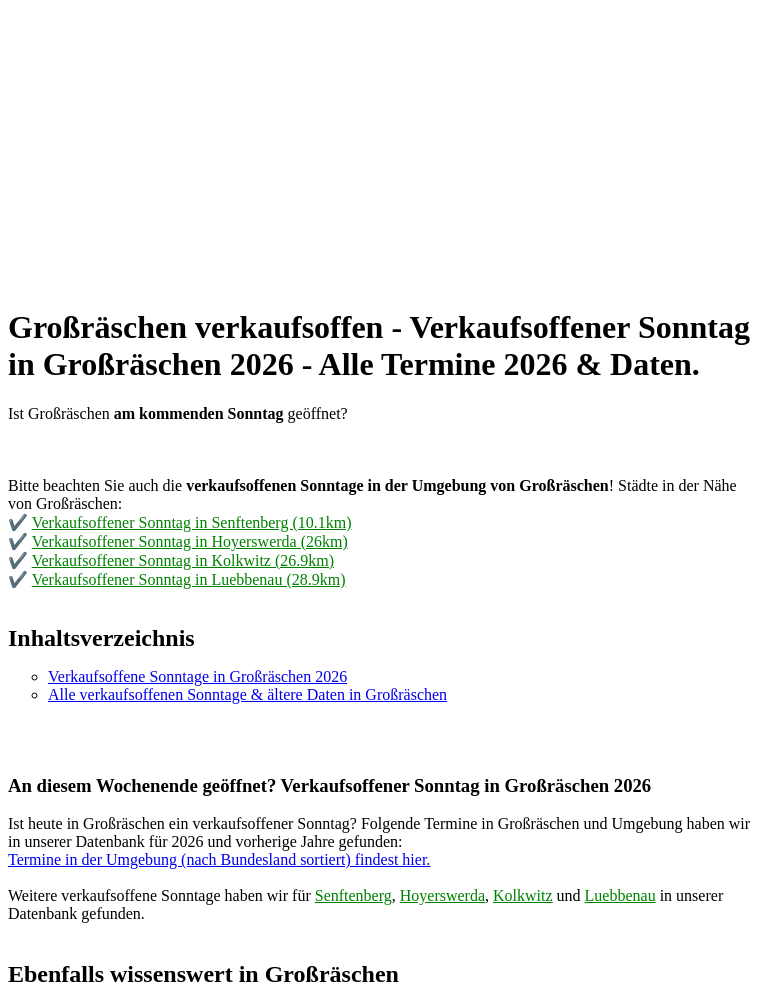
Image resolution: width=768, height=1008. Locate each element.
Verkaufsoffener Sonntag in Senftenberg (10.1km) (192, 522)
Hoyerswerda (442, 895)
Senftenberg (353, 895)
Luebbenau (620, 895)
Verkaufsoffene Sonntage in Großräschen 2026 (197, 676)
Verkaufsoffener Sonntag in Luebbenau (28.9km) (189, 579)
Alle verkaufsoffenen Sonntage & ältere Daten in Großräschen (247, 694)
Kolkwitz (523, 895)
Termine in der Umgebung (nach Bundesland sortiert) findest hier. (219, 859)
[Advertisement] (384, 148)
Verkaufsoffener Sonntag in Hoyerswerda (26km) (190, 541)
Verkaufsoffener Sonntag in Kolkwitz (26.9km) (183, 560)
